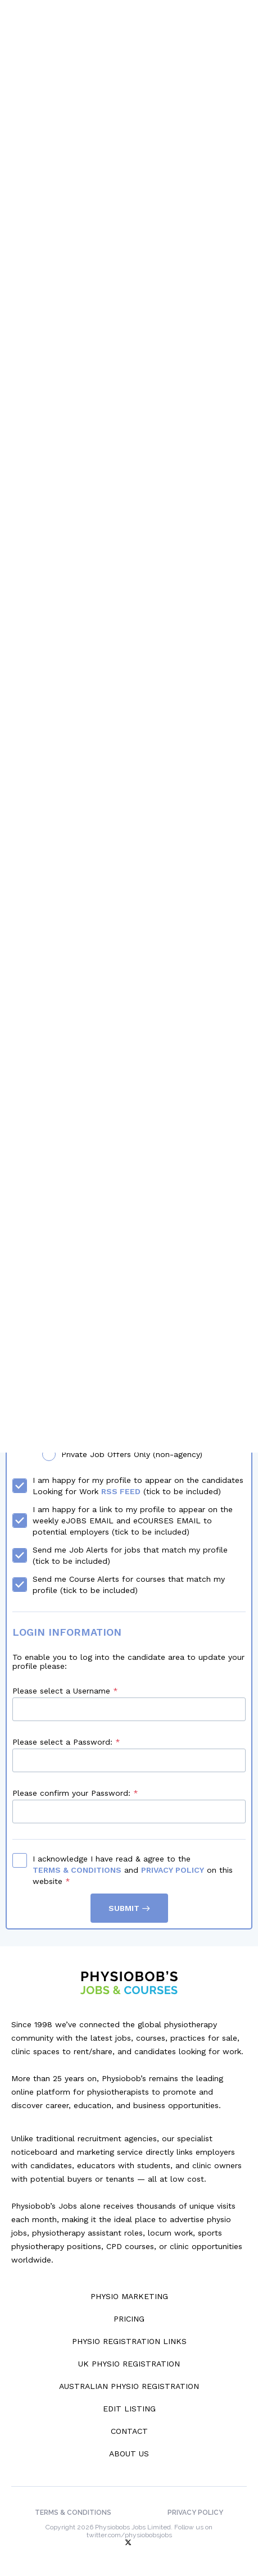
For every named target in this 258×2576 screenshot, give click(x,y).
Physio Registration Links (129, 2341)
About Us (129, 2453)
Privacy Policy (172, 1869)
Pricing (129, 2318)
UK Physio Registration (129, 2363)
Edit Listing (129, 2408)
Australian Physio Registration (129, 2386)
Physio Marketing (129, 2296)
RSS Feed (121, 1491)
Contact (129, 2431)
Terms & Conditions (77, 1869)
